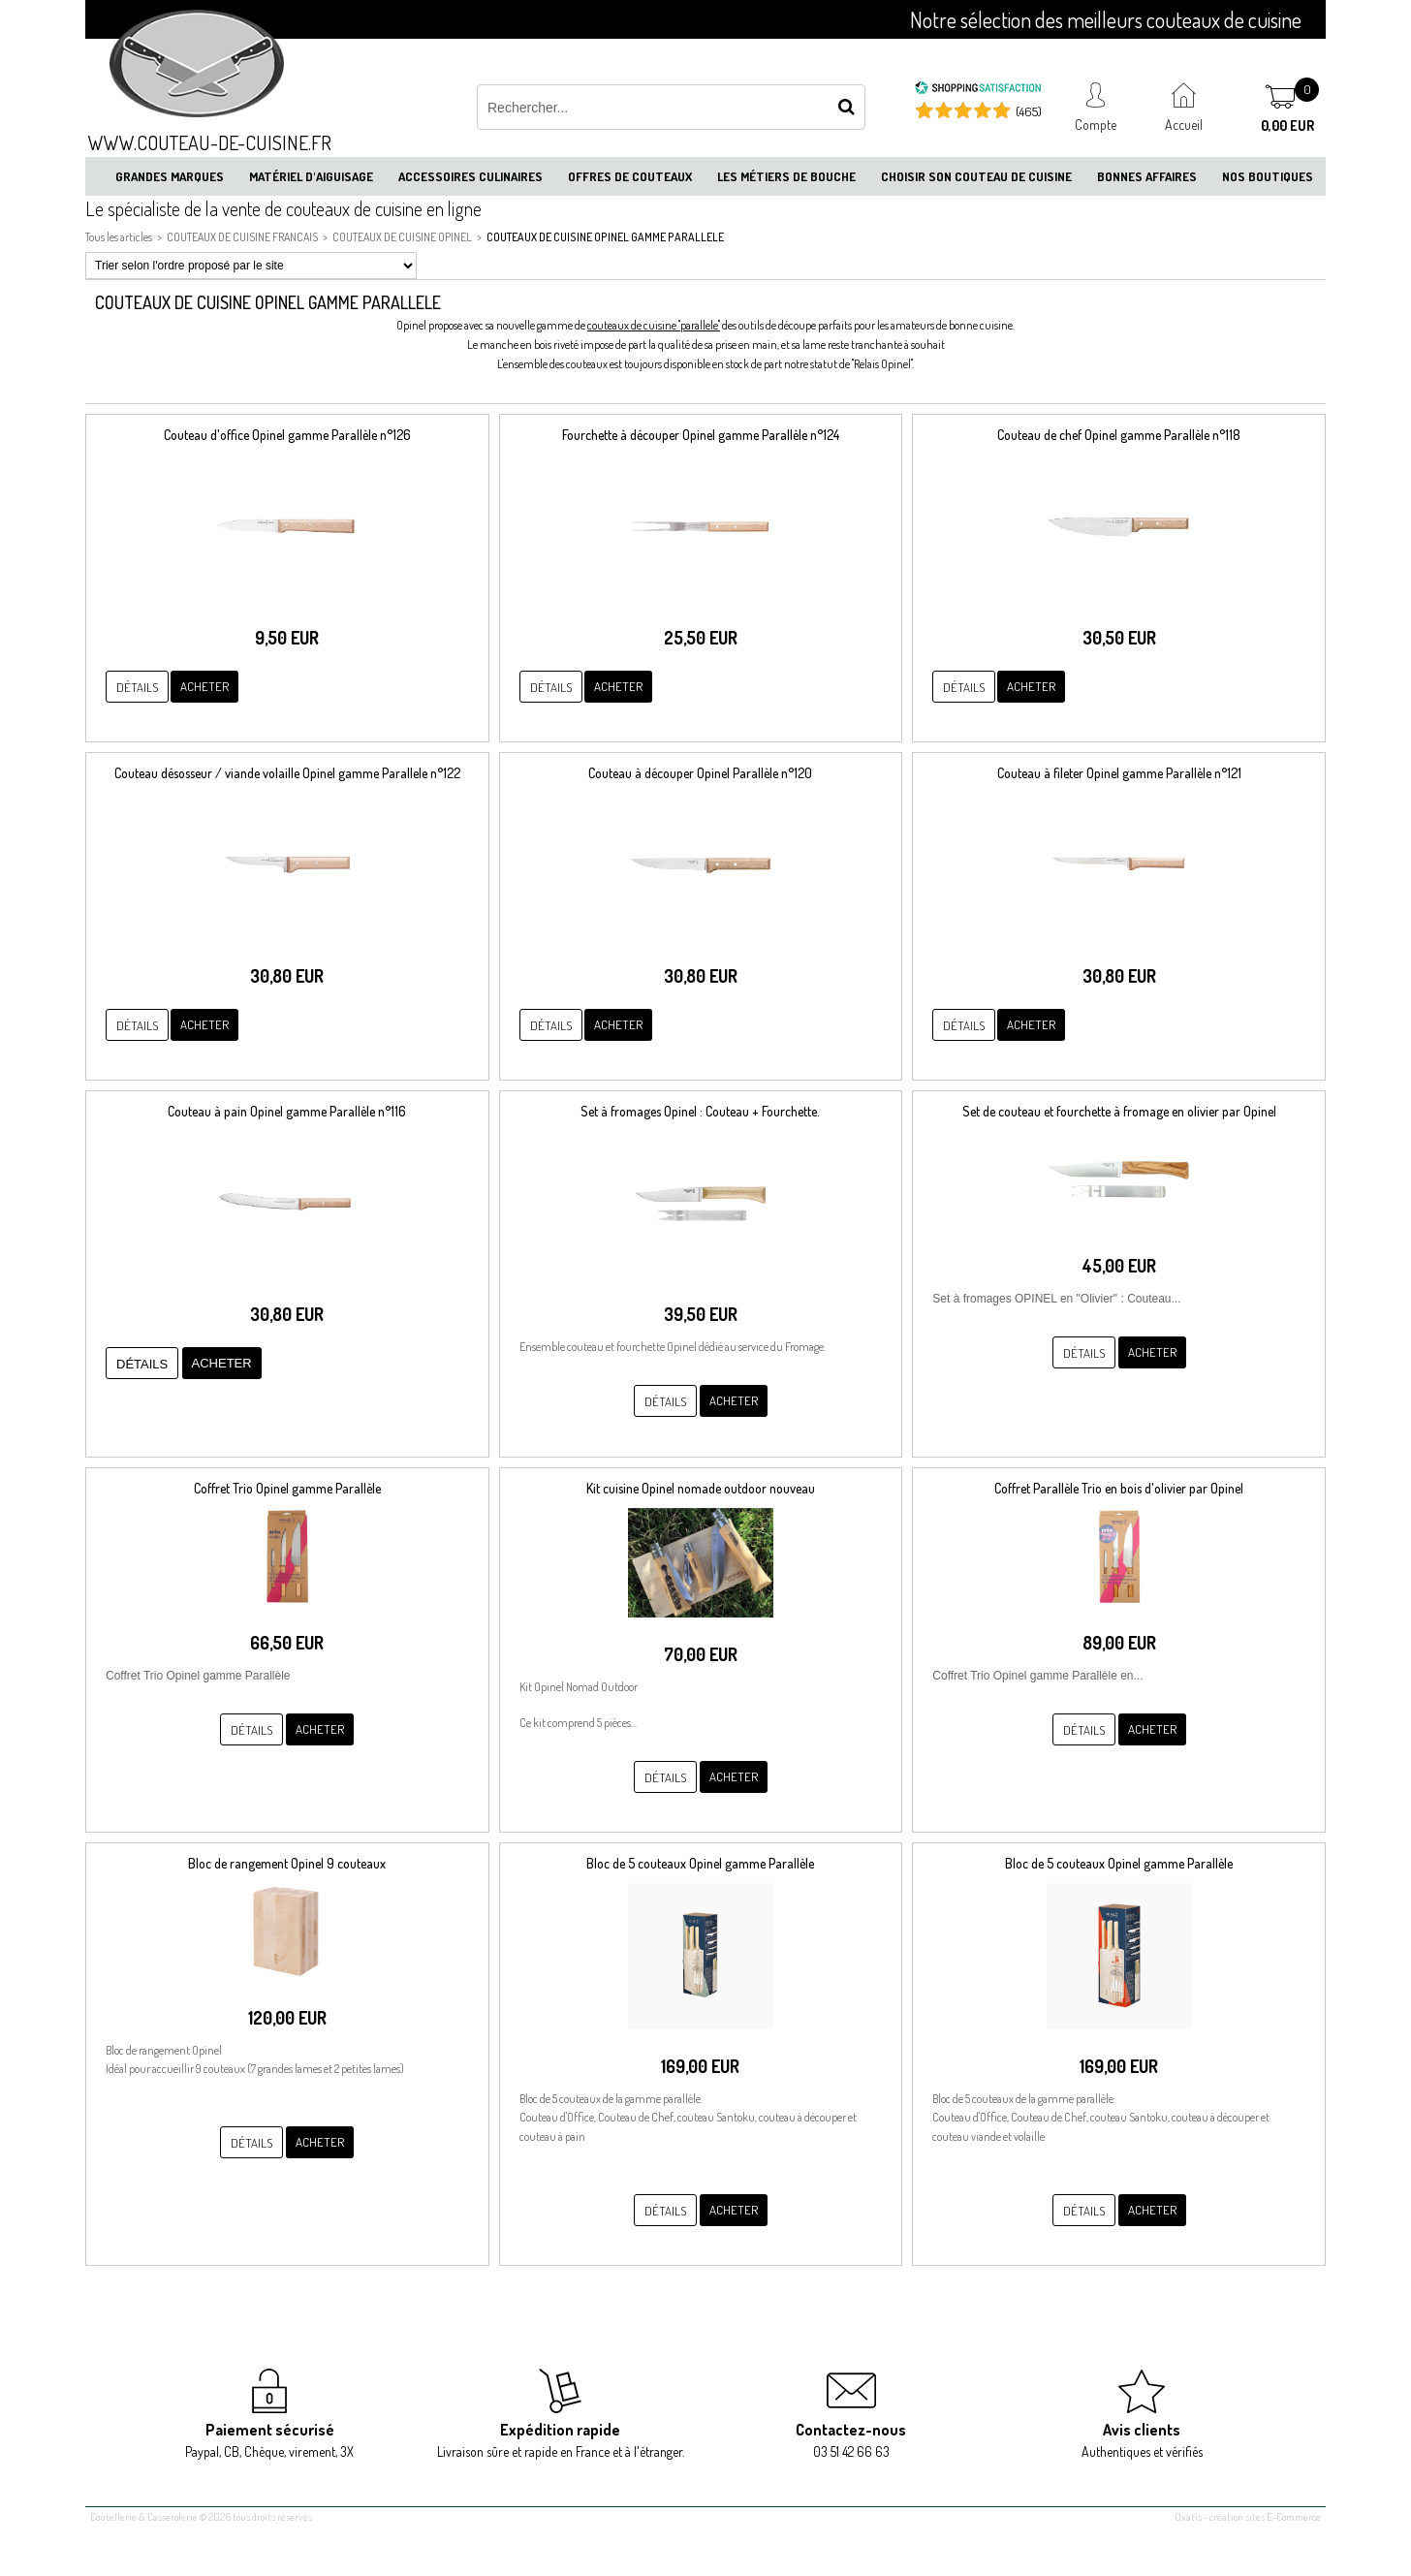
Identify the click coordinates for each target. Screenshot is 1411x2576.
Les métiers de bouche (786, 176)
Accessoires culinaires (470, 176)
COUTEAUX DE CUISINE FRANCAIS (242, 237)
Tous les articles (118, 237)
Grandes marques (169, 176)
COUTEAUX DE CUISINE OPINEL (402, 237)
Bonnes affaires (1147, 176)
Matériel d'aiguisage (311, 176)
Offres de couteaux (630, 176)
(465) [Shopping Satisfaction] (1029, 111)
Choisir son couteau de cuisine (976, 176)
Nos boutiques (1267, 176)
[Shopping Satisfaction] (978, 90)
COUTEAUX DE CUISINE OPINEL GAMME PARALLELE (605, 237)
